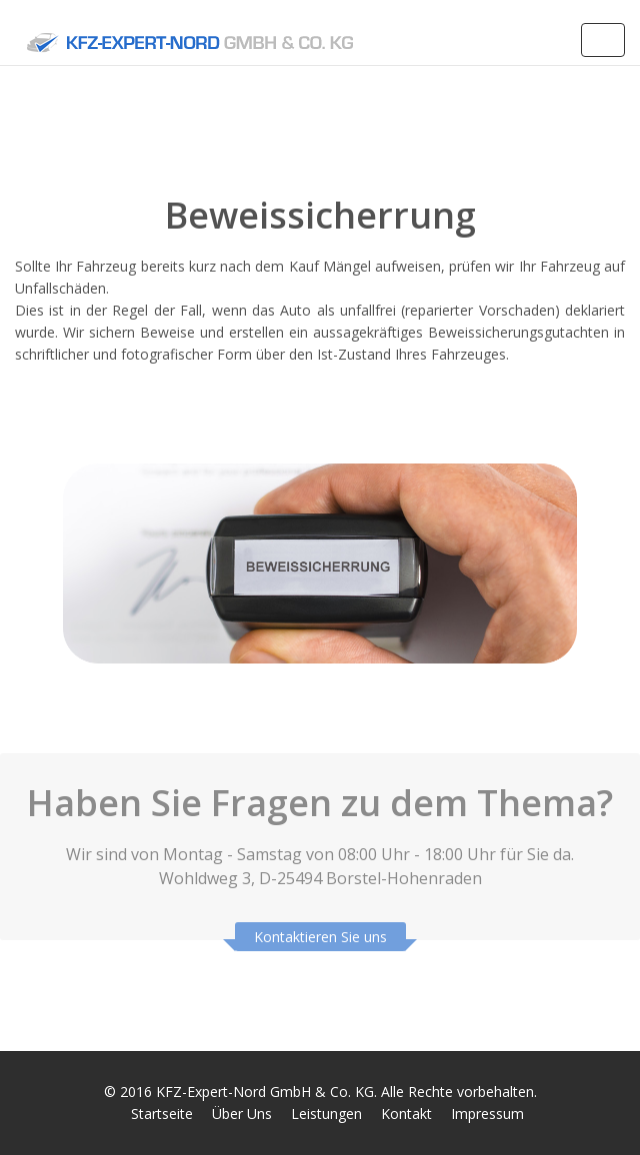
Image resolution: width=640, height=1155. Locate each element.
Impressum (487, 1113)
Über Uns (242, 1113)
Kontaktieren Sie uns (320, 932)
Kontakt (406, 1113)
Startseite (162, 1113)
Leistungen (326, 1113)
